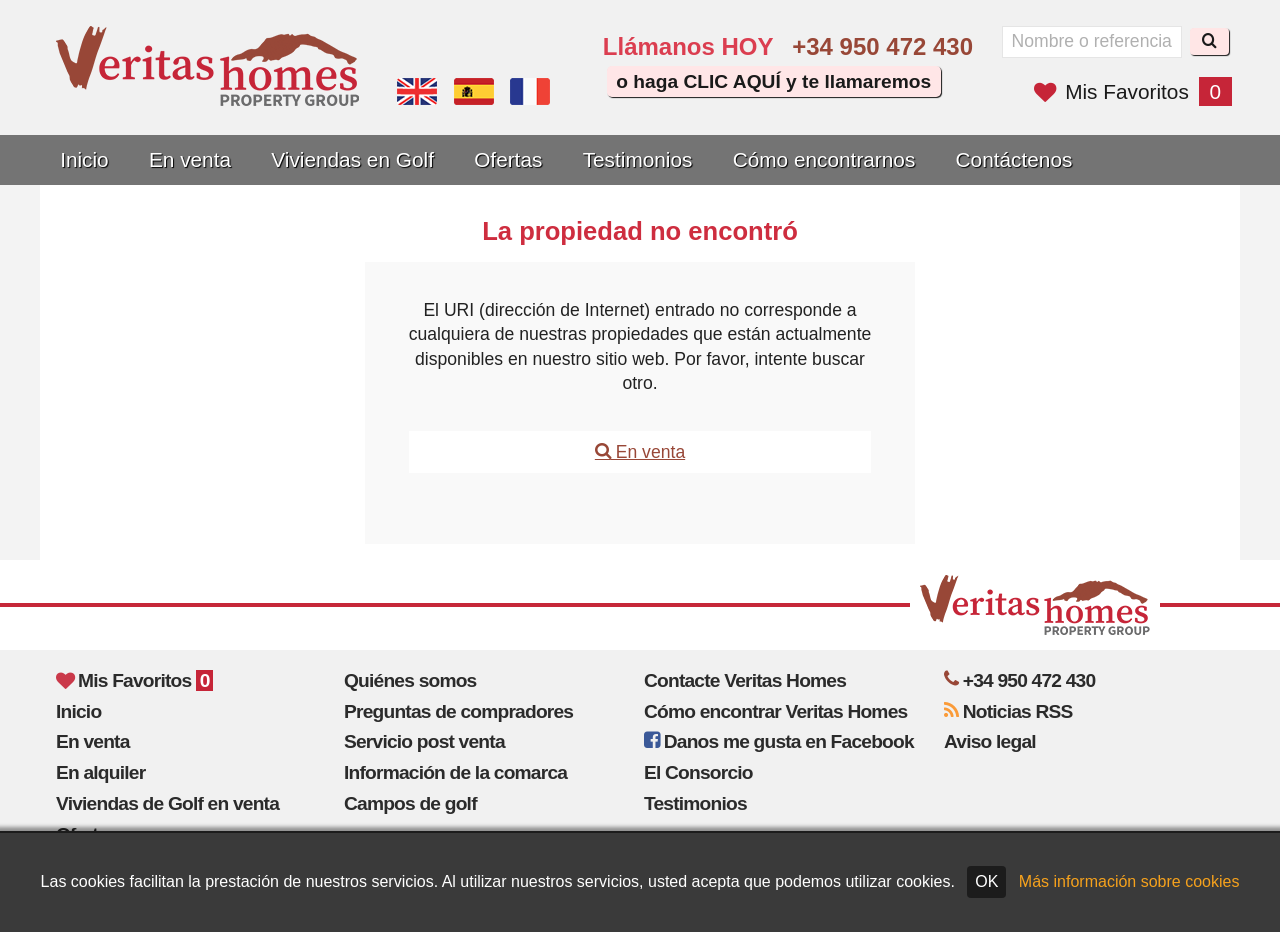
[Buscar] (1209, 41)
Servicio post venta (424, 741)
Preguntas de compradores (458, 711)
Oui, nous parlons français (530, 92)
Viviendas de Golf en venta (167, 803)
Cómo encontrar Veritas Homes (775, 711)
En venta (190, 159)
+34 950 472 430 (882, 46)
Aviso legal (990, 741)
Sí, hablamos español (474, 92)
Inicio (84, 159)
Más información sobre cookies (1129, 881)
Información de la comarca (455, 772)
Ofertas (508, 159)
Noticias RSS (1008, 711)
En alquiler (100, 772)
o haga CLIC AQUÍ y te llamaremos (773, 81)
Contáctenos (1014, 159)
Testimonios (638, 159)
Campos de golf (410, 803)
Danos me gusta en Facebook (779, 741)
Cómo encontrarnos (824, 159)
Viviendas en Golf (352, 159)
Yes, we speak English (417, 92)
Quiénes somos (410, 680)
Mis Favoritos (1133, 91)
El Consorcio (698, 772)
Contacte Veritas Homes (745, 680)
